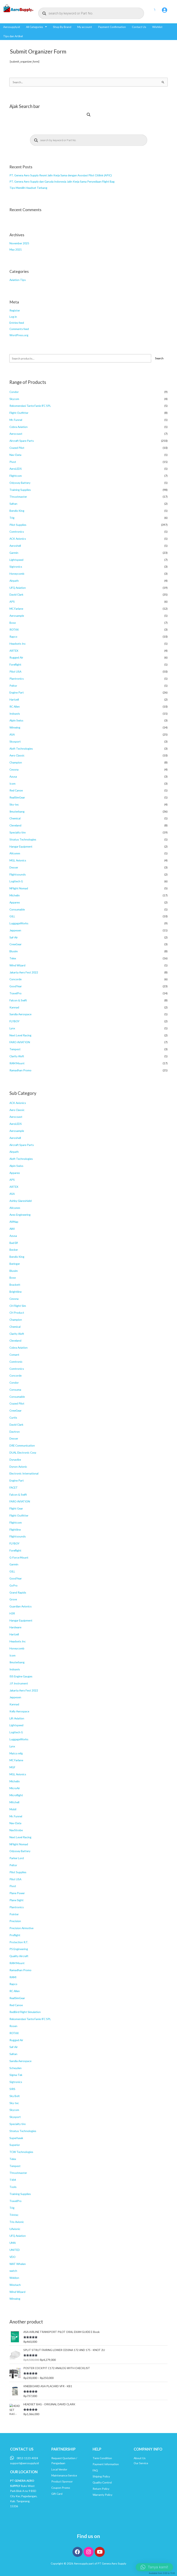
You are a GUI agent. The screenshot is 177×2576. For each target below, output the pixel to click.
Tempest (15, 1049)
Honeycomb (16, 573)
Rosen (13, 2026)
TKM (12, 2179)
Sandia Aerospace (20, 1014)
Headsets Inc (17, 643)
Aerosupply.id (11, 27)
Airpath (14, 580)
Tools (13, 2187)
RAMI (12, 1977)
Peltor (13, 685)
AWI (12, 1228)
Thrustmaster (18, 496)
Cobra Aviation (18, 426)
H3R (12, 1613)
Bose (12, 622)
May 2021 (15, 249)
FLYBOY (14, 1021)
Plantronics (16, 678)
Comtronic (16, 1361)
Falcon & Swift (18, 1000)
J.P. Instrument (18, 1683)
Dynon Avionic (18, 1466)
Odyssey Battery (19, 482)
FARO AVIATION (19, 1042)
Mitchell (14, 1802)
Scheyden (15, 2068)
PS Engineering (18, 1949)
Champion (15, 762)
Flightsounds (17, 874)
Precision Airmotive (21, 1928)
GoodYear (15, 986)
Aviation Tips (17, 280)
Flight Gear (16, 1508)
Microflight (16, 1795)
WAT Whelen (17, 2264)
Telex (12, 958)
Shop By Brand (62, 27)
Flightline (15, 1529)
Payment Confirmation (112, 27)
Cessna (14, 769)
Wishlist (157, 27)
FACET (13, 1487)
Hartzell (14, 699)
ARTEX (13, 650)
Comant (14, 1354)
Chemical (15, 818)
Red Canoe (16, 790)
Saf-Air (13, 937)
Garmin (13, 552)
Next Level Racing (20, 1035)
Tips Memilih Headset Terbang (28, 187)
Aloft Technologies (21, 748)
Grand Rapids (17, 1592)
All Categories (36, 27)
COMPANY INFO (148, 2449)
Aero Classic (17, 755)
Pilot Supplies (17, 524)
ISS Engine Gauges (20, 1676)
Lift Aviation (16, 1718)
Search (159, 358)
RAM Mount (17, 1063)
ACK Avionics (17, 538)
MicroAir (14, 1788)
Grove (13, 1599)
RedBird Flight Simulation (25, 2012)
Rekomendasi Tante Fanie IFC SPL (30, 405)
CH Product (16, 1312)
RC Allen (14, 706)
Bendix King (16, 510)
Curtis (13, 1417)
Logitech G (16, 881)
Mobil (12, 1809)
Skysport (15, 741)
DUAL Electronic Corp (22, 1452)
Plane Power (17, 1893)
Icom (12, 783)
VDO (12, 2256)
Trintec (14, 2214)
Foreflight (15, 664)
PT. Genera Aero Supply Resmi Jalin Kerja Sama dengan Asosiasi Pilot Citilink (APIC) (60, 175)
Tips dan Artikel (13, 36)
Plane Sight (16, 1900)
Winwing (14, 727)
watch (13, 2270)
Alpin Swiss (16, 720)
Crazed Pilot (16, 447)
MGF (12, 1767)
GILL (12, 916)
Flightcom (15, 475)
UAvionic (14, 2229)
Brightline (15, 1291)
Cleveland (15, 825)
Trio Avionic (16, 2222)
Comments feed (19, 329)
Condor (14, 392)
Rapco (13, 636)
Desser (13, 867)
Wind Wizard (17, 965)
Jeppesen (15, 930)
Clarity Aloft (16, 1056)
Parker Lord (16, 1858)
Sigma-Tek (15, 2075)
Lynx (12, 1028)
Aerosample (16, 615)
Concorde (15, 979)
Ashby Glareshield (20, 1200)
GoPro (13, 1585)
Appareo (14, 902)
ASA (12, 734)
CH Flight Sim (17, 1305)
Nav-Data (15, 454)
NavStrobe (16, 1830)
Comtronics (16, 531)
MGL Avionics (17, 860)
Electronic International (23, 1473)
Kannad (14, 1007)
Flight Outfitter (18, 412)
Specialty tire (17, 832)
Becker (13, 1249)
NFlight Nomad (18, 888)
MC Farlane (16, 608)
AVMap (13, 1221)
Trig (11, 517)
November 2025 (19, 243)
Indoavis (14, 713)
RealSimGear (17, 797)
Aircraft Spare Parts (21, 440)
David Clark (16, 594)
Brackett (14, 1284)
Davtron (14, 1431)
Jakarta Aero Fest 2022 (23, 972)
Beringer (14, 1263)
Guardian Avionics (20, 1606)
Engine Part (16, 692)
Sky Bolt (14, 2096)
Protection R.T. (18, 1942)
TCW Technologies (21, 2152)
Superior (14, 2144)
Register (14, 310)
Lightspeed (16, 559)
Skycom (14, 399)
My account (84, 27)
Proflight (14, 1935)
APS (12, 601)
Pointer (14, 1914)
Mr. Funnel (15, 419)
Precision (15, 1921)
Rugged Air (16, 657)
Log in (13, 316)
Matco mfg (16, 1753)
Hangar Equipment (20, 846)
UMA (12, 2242)
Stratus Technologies (22, 839)
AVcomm (14, 853)
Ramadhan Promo (20, 1070)
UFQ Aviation (17, 587)
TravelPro (15, 993)
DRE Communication (22, 1445)
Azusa (13, 776)
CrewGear (15, 944)
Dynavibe (15, 1459)
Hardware (15, 1627)
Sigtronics (15, 566)
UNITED (14, 2249)
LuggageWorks (18, 923)
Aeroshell (15, 545)
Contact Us (139, 27)
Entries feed (16, 322)
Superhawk (16, 2138)
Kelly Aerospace (19, 1711)
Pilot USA (15, 671)
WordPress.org (18, 335)
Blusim (13, 951)
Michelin (14, 895)
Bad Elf (13, 1242)
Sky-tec (14, 804)
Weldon (14, 2277)
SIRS (12, 2089)
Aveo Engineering (20, 1214)
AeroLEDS (15, 468)
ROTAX (14, 629)
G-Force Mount (18, 1557)
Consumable (17, 909)
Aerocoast (15, 433)
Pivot (12, 461)
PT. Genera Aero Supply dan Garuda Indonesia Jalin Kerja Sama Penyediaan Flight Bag (62, 181)
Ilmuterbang (17, 811)
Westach (15, 2284)
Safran (13, 503)
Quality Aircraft (18, 1956)
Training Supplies (20, 489)
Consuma (15, 1389)
